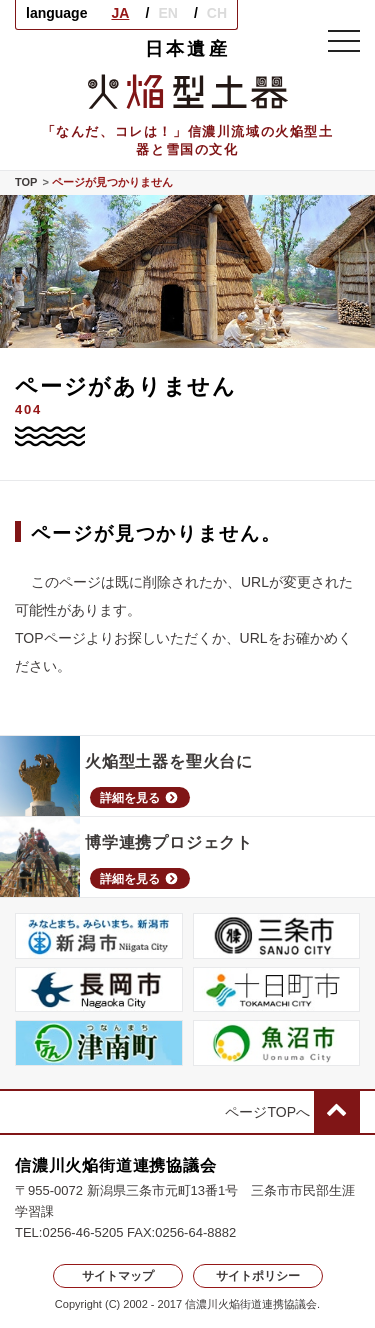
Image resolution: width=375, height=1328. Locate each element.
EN (167, 13)
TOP (26, 182)
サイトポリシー (258, 1276)
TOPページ (50, 638)
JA (120, 13)
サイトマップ (118, 1276)
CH (217, 13)
